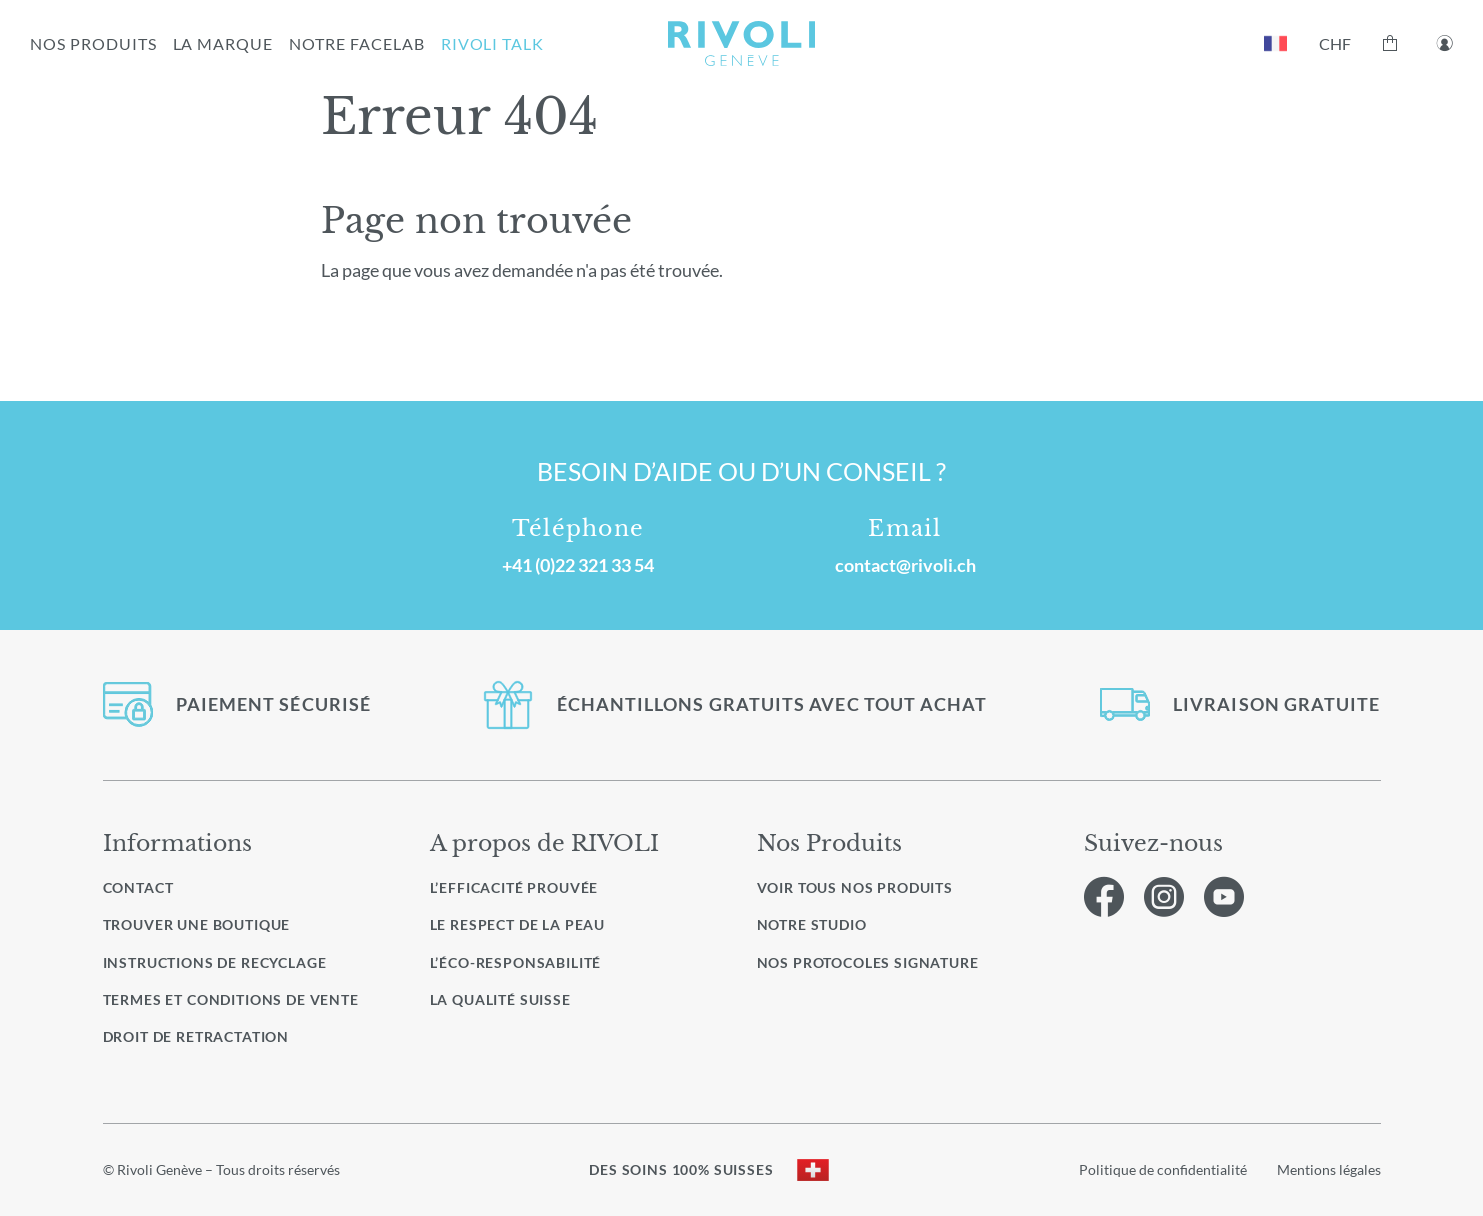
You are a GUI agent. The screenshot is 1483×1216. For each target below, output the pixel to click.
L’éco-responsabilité (516, 962)
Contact (138, 887)
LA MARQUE (223, 43)
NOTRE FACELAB (356, 43)
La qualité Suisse (500, 999)
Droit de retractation (196, 1036)
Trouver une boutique (197, 924)
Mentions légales (1329, 1169)
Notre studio (812, 925)
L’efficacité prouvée (514, 887)
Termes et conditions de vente (231, 999)
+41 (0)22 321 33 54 (578, 565)
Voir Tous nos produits (855, 888)
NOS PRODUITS (93, 43)
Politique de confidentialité (1163, 1169)
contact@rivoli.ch (905, 565)
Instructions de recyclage (215, 962)
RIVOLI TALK (493, 43)
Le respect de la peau (518, 924)
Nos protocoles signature (868, 963)
